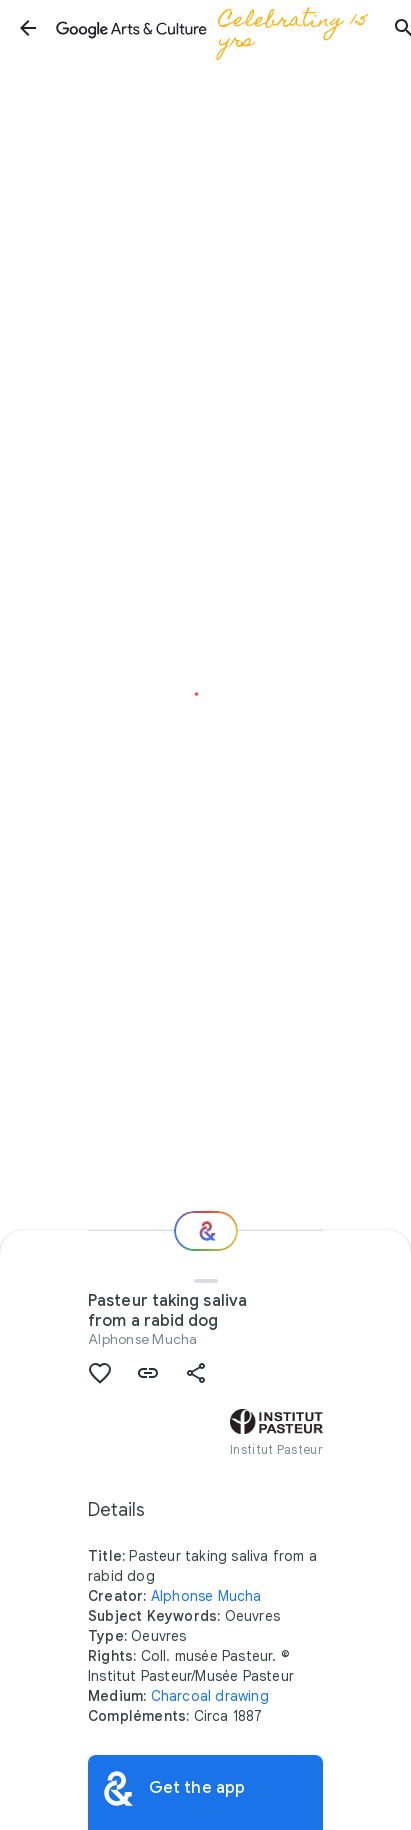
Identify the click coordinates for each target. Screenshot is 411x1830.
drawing (241, 1696)
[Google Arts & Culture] (216, 28)
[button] (28, 28)
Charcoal (181, 1696)
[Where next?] (206, 1231)
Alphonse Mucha (143, 1339)
